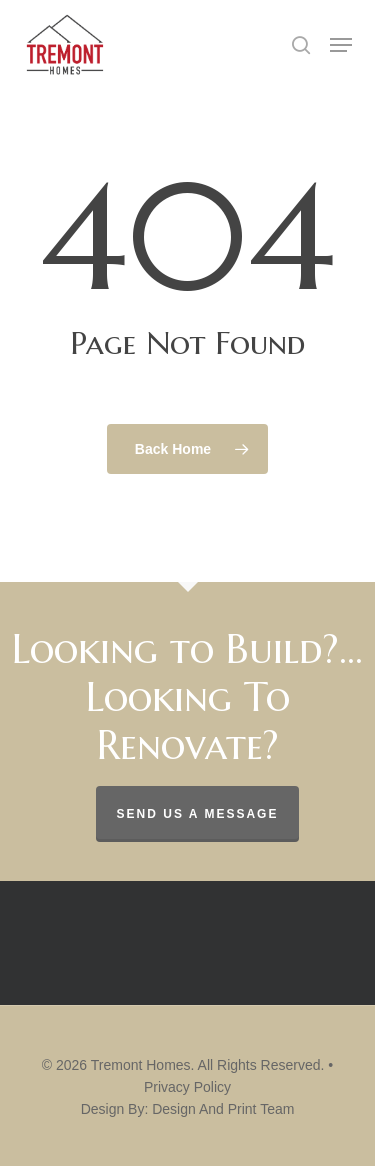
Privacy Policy (187, 1087)
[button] (341, 45)
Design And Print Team (223, 1109)
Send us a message (198, 814)
